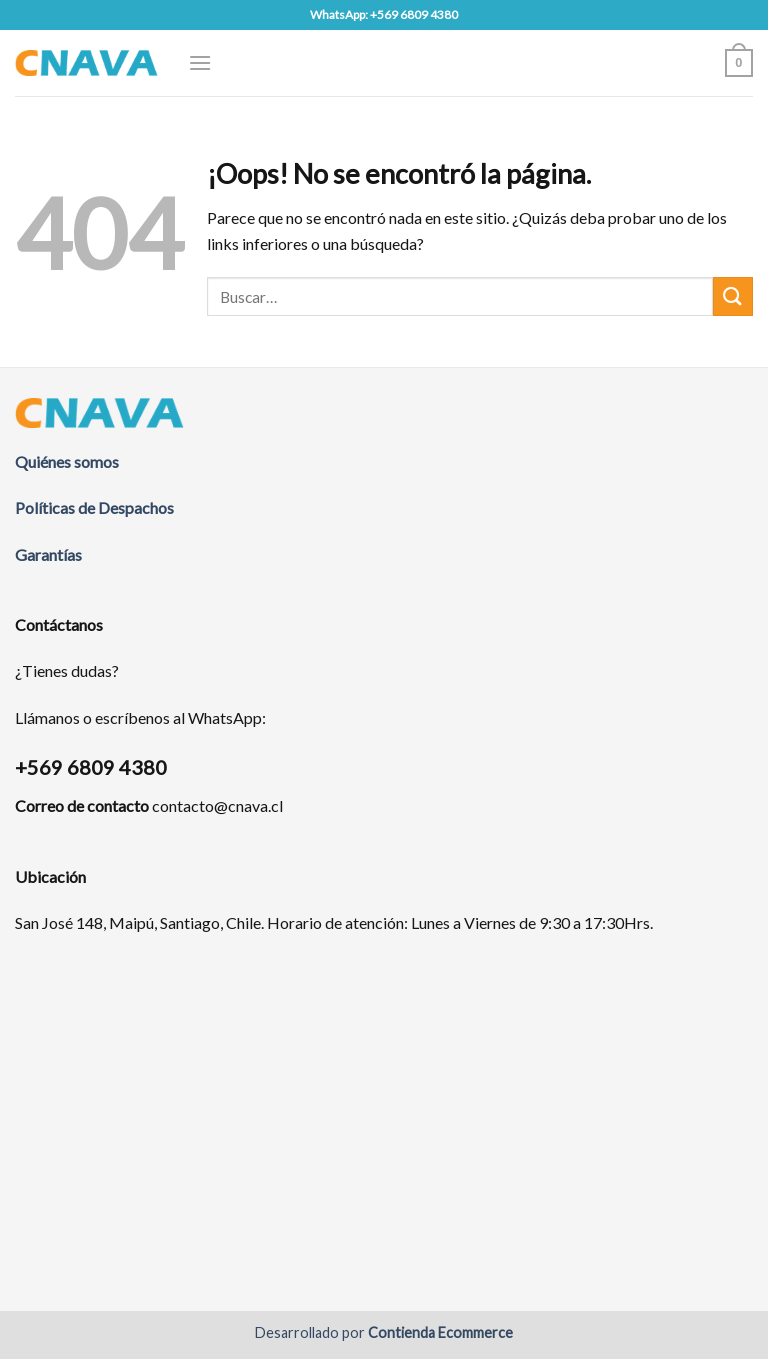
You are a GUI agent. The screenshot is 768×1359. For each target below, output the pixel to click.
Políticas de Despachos (94, 507)
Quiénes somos (67, 461)
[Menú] (200, 62)
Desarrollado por (384, 1332)
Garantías (48, 554)
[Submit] (733, 296)
